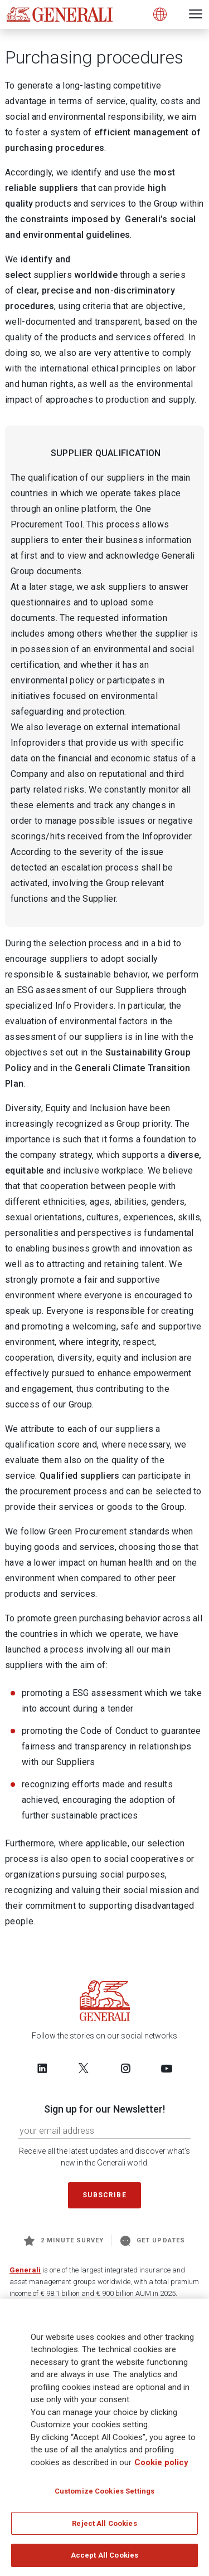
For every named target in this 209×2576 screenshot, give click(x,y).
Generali (25, 2270)
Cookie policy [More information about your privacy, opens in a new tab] (161, 2465)
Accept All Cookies (104, 2558)
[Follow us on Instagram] (125, 2068)
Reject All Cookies (104, 2526)
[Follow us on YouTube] (166, 2068)
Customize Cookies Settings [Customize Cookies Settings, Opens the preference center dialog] (104, 2494)
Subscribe (104, 2195)
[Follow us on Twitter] (83, 2068)
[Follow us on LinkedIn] (42, 2068)
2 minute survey (64, 2241)
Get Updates (152, 2241)
